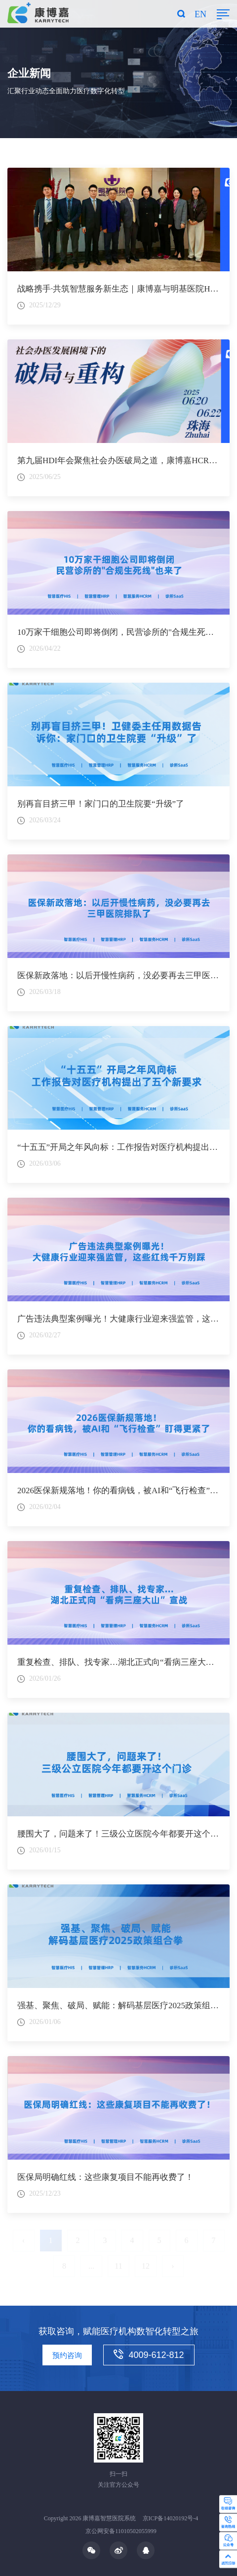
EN (200, 14)
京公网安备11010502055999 (121, 2531)
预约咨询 (67, 2355)
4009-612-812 (149, 2354)
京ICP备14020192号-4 (170, 2518)
